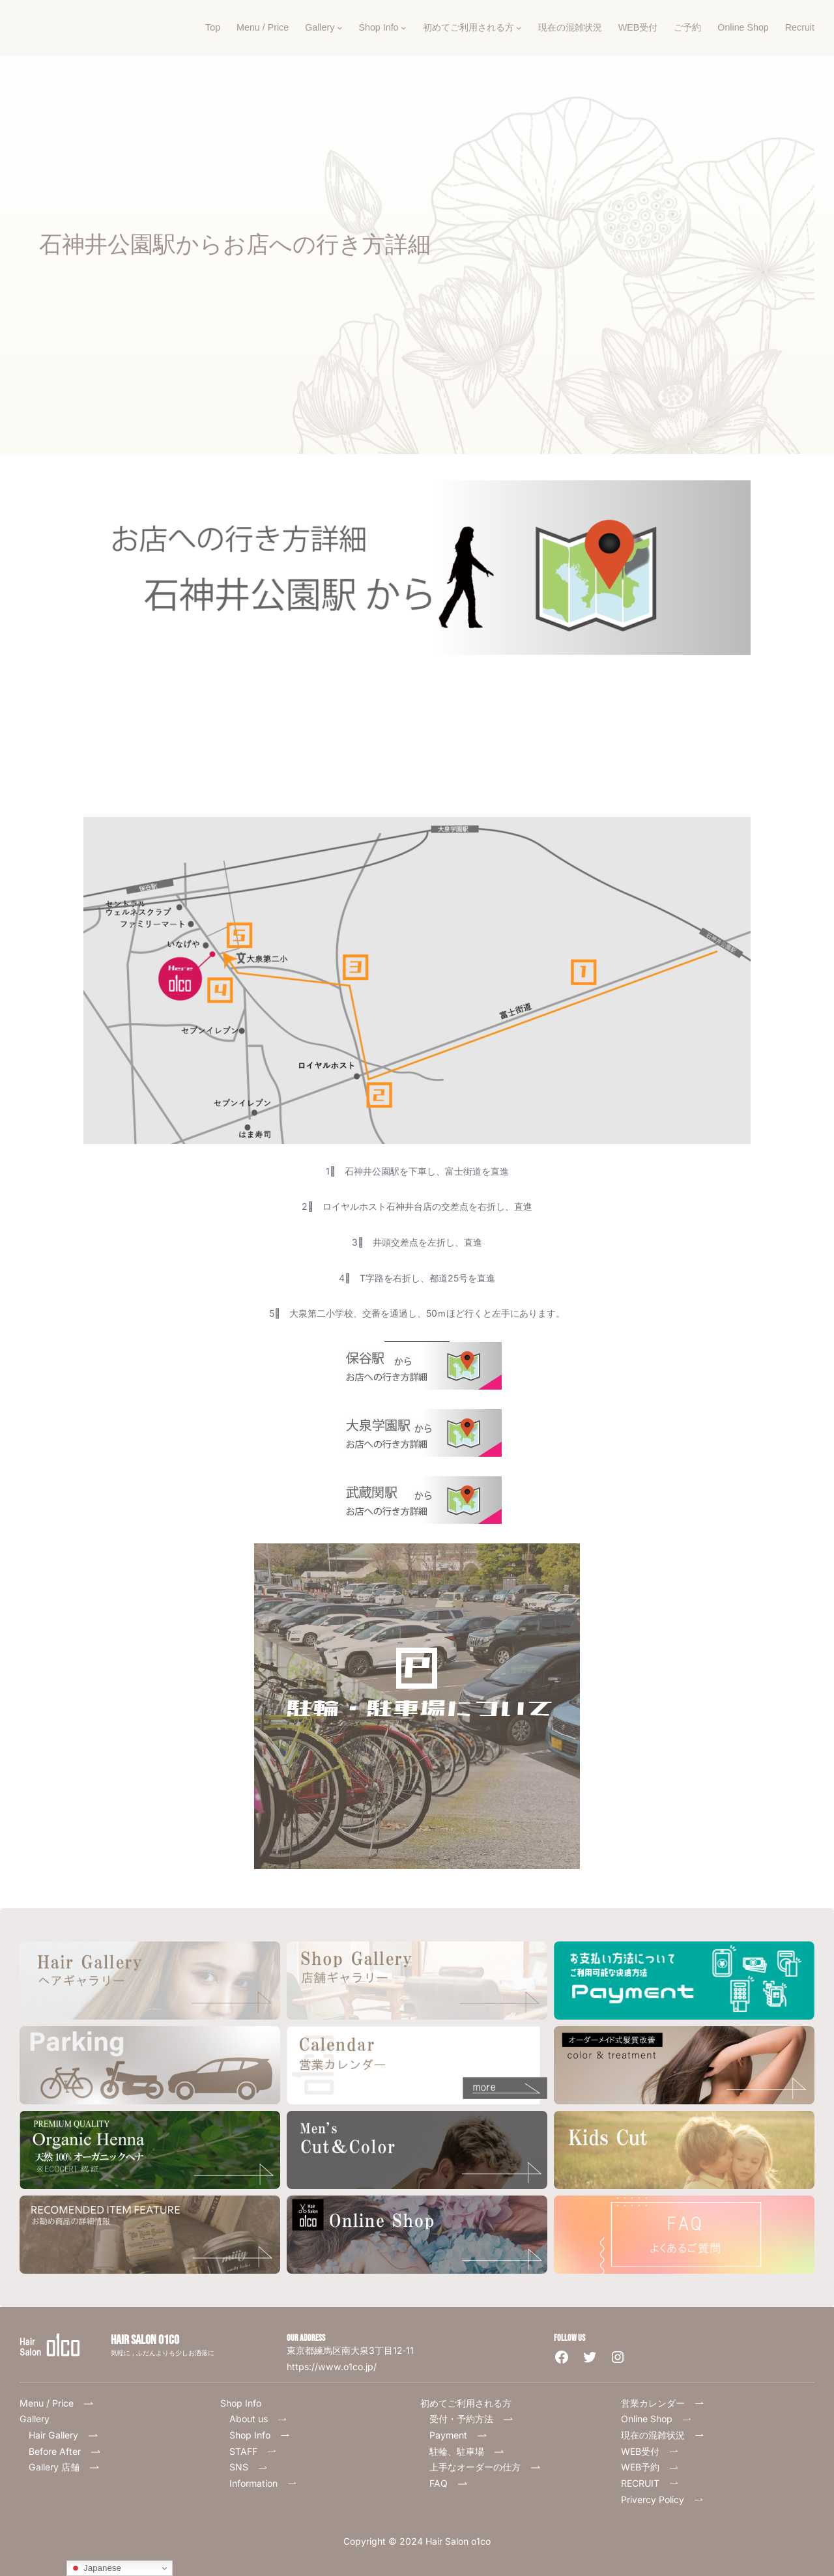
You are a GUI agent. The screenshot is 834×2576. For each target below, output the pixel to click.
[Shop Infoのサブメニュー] (404, 28)
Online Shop (656, 2418)
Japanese (95, 2568)
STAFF (253, 2451)
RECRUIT (650, 2483)
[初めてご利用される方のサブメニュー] (519, 28)
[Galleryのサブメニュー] (340, 28)
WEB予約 (650, 2466)
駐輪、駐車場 (466, 2451)
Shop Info (259, 2434)
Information (263, 2483)
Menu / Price (61, 2403)
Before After (64, 2451)
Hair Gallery (53, 2434)
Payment (458, 2434)
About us (258, 2418)
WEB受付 (650, 2451)
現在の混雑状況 (662, 2434)
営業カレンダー (662, 2403)
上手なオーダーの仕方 (484, 2466)
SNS (248, 2466)
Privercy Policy (662, 2499)
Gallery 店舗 (64, 2466)
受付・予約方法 (471, 2418)
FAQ (453, 2483)
